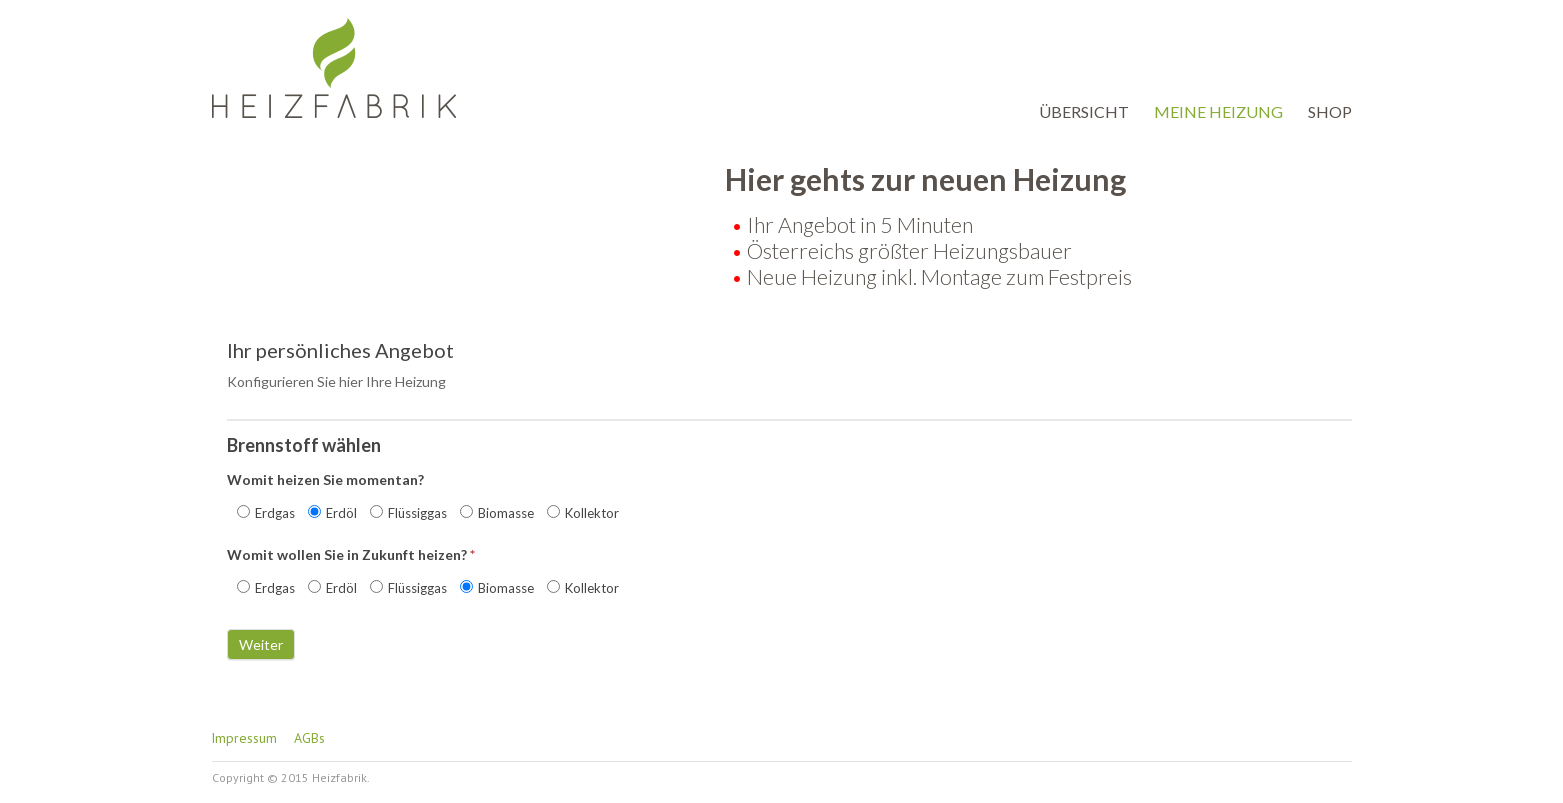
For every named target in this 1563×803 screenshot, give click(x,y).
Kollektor (583, 513)
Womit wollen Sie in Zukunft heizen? (351, 554)
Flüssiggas (408, 513)
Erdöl (332, 513)
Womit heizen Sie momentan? (325, 479)
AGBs (309, 738)
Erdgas (266, 513)
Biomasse (497, 513)
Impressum (244, 738)
